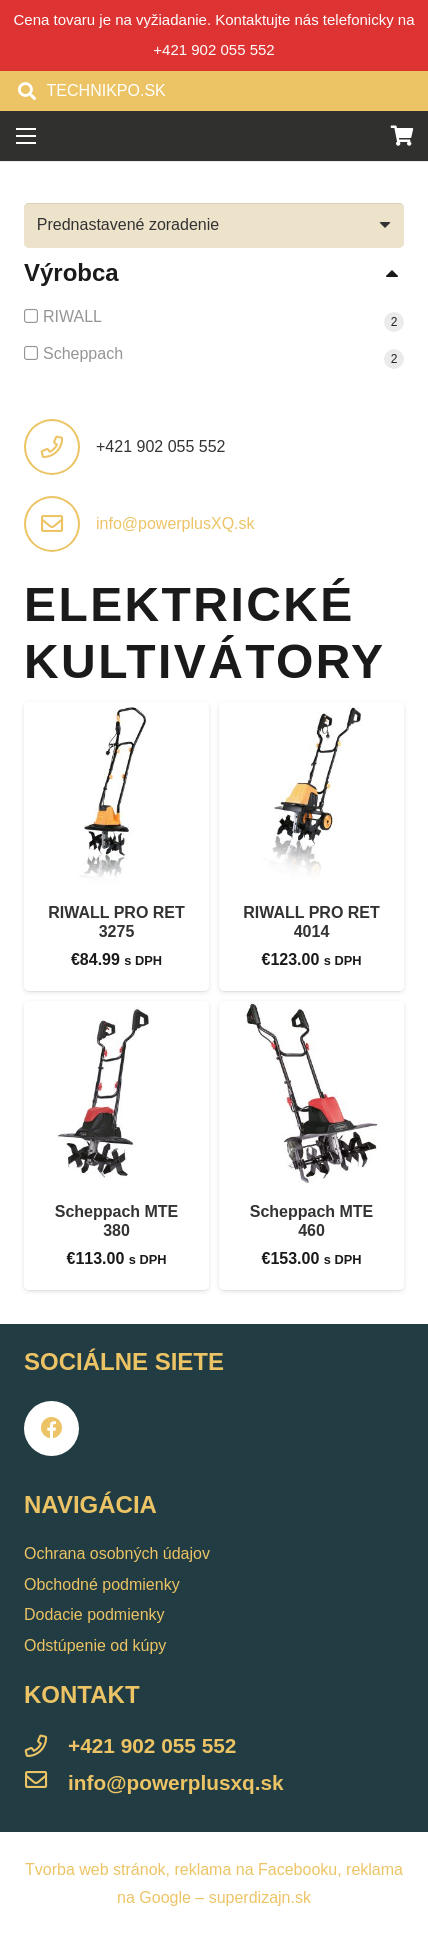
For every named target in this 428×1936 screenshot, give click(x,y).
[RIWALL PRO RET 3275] (116, 794)
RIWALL (72, 316)
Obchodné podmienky (102, 1584)
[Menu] (26, 136)
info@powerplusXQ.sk (175, 523)
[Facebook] (51, 1428)
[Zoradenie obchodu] (214, 225)
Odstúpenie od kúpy (95, 1645)
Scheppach (83, 353)
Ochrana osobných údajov (117, 1553)
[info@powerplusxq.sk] (46, 1783)
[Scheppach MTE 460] (311, 1093)
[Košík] (403, 136)
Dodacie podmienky (94, 1614)
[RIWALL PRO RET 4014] (311, 794)
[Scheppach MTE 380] (116, 1093)
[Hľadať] (27, 91)
